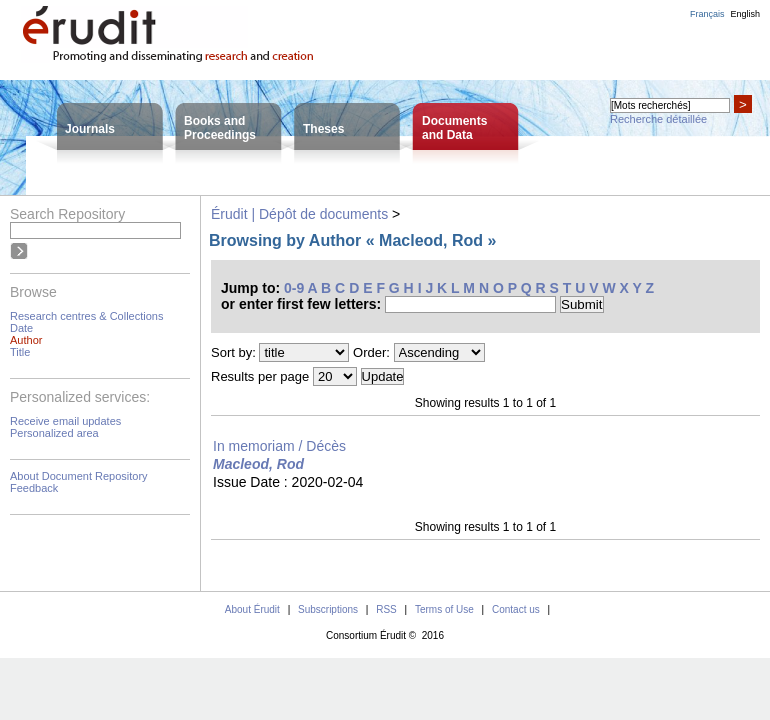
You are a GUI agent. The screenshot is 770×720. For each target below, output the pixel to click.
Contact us (516, 609)
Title (20, 352)
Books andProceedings (220, 128)
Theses (323, 129)
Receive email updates (65, 421)
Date (21, 328)
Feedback (34, 488)
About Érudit (252, 609)
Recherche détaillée (658, 119)
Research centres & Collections (86, 316)
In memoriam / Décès (279, 446)
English (745, 14)
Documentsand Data (454, 128)
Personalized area (54, 433)
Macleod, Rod (258, 464)
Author (26, 340)
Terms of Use (444, 609)
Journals (90, 129)
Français (707, 14)
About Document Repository (79, 476)
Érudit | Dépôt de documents (299, 214)
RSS (386, 609)
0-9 (294, 288)
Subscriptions (328, 609)
